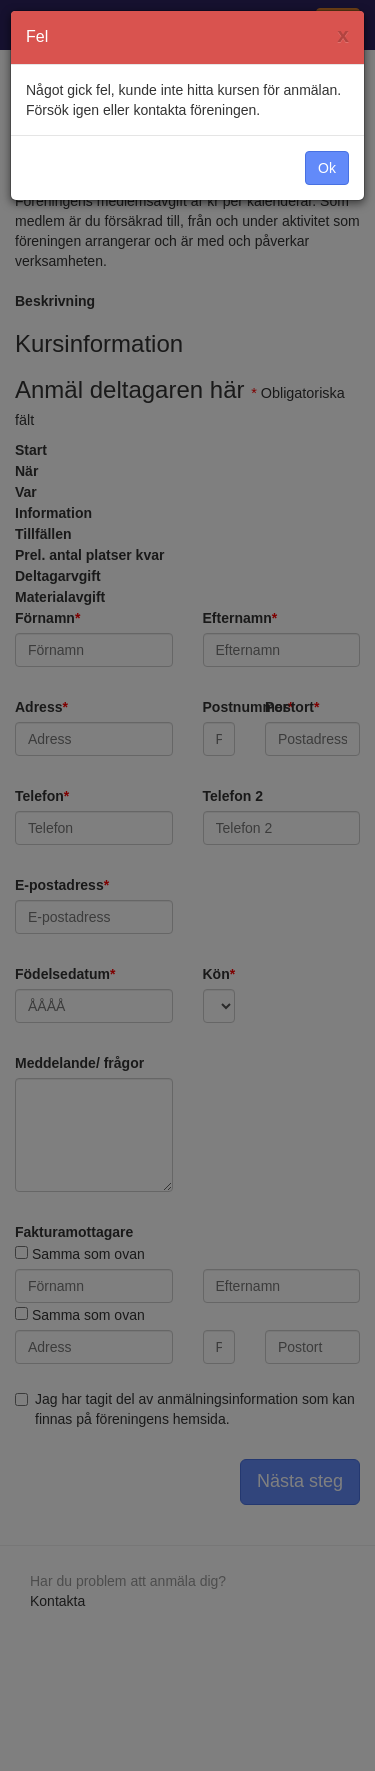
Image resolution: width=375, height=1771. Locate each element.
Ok (327, 168)
